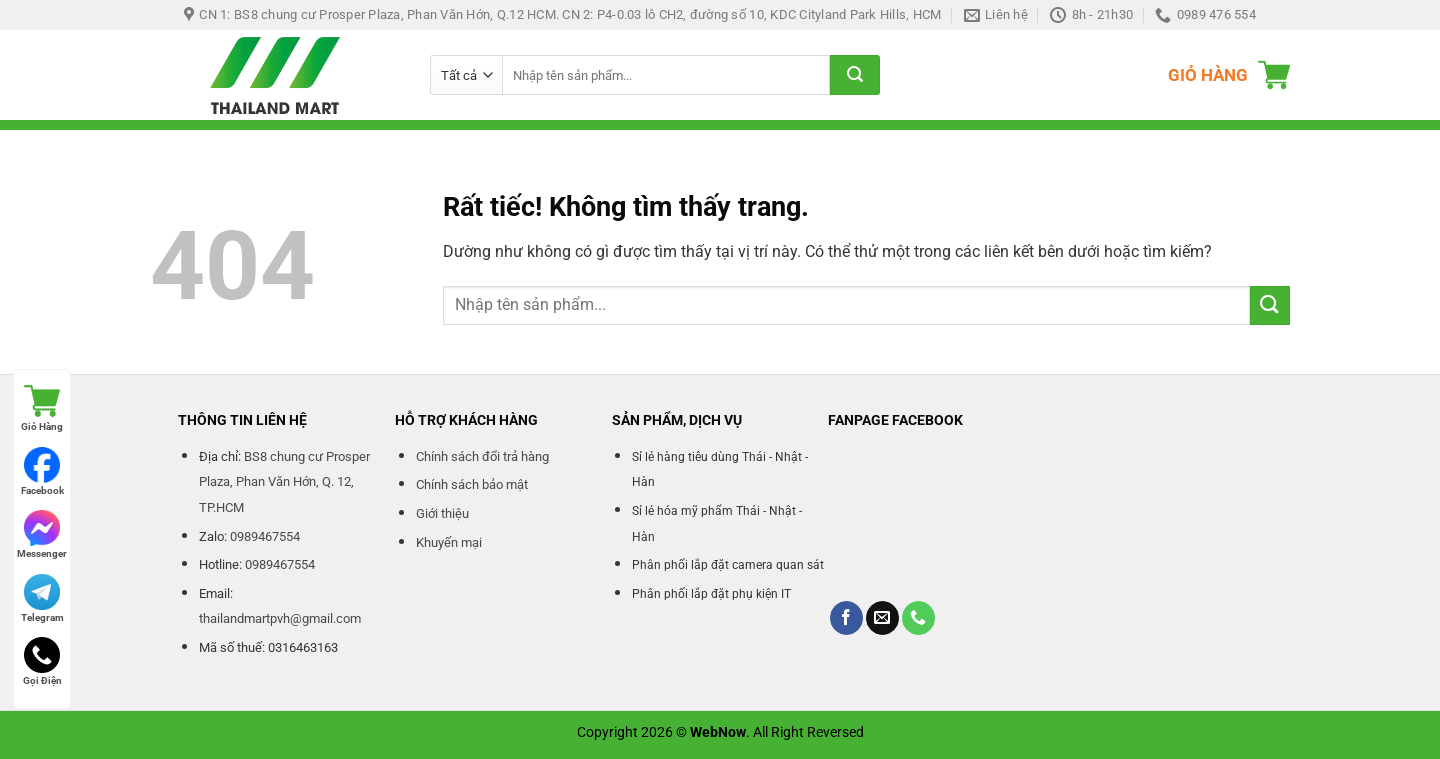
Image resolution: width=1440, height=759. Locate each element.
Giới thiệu (442, 513)
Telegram (42, 598)
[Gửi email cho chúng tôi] (882, 618)
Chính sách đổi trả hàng (482, 456)
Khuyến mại (449, 542)
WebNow (718, 732)
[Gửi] (855, 75)
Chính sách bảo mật (472, 484)
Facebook (42, 471)
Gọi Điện (42, 661)
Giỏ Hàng (42, 407)
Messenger (42, 534)
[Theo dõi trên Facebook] (846, 618)
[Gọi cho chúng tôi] (918, 618)
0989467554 (265, 536)
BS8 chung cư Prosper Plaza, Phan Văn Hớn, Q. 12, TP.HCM (284, 482)
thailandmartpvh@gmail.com (280, 618)
